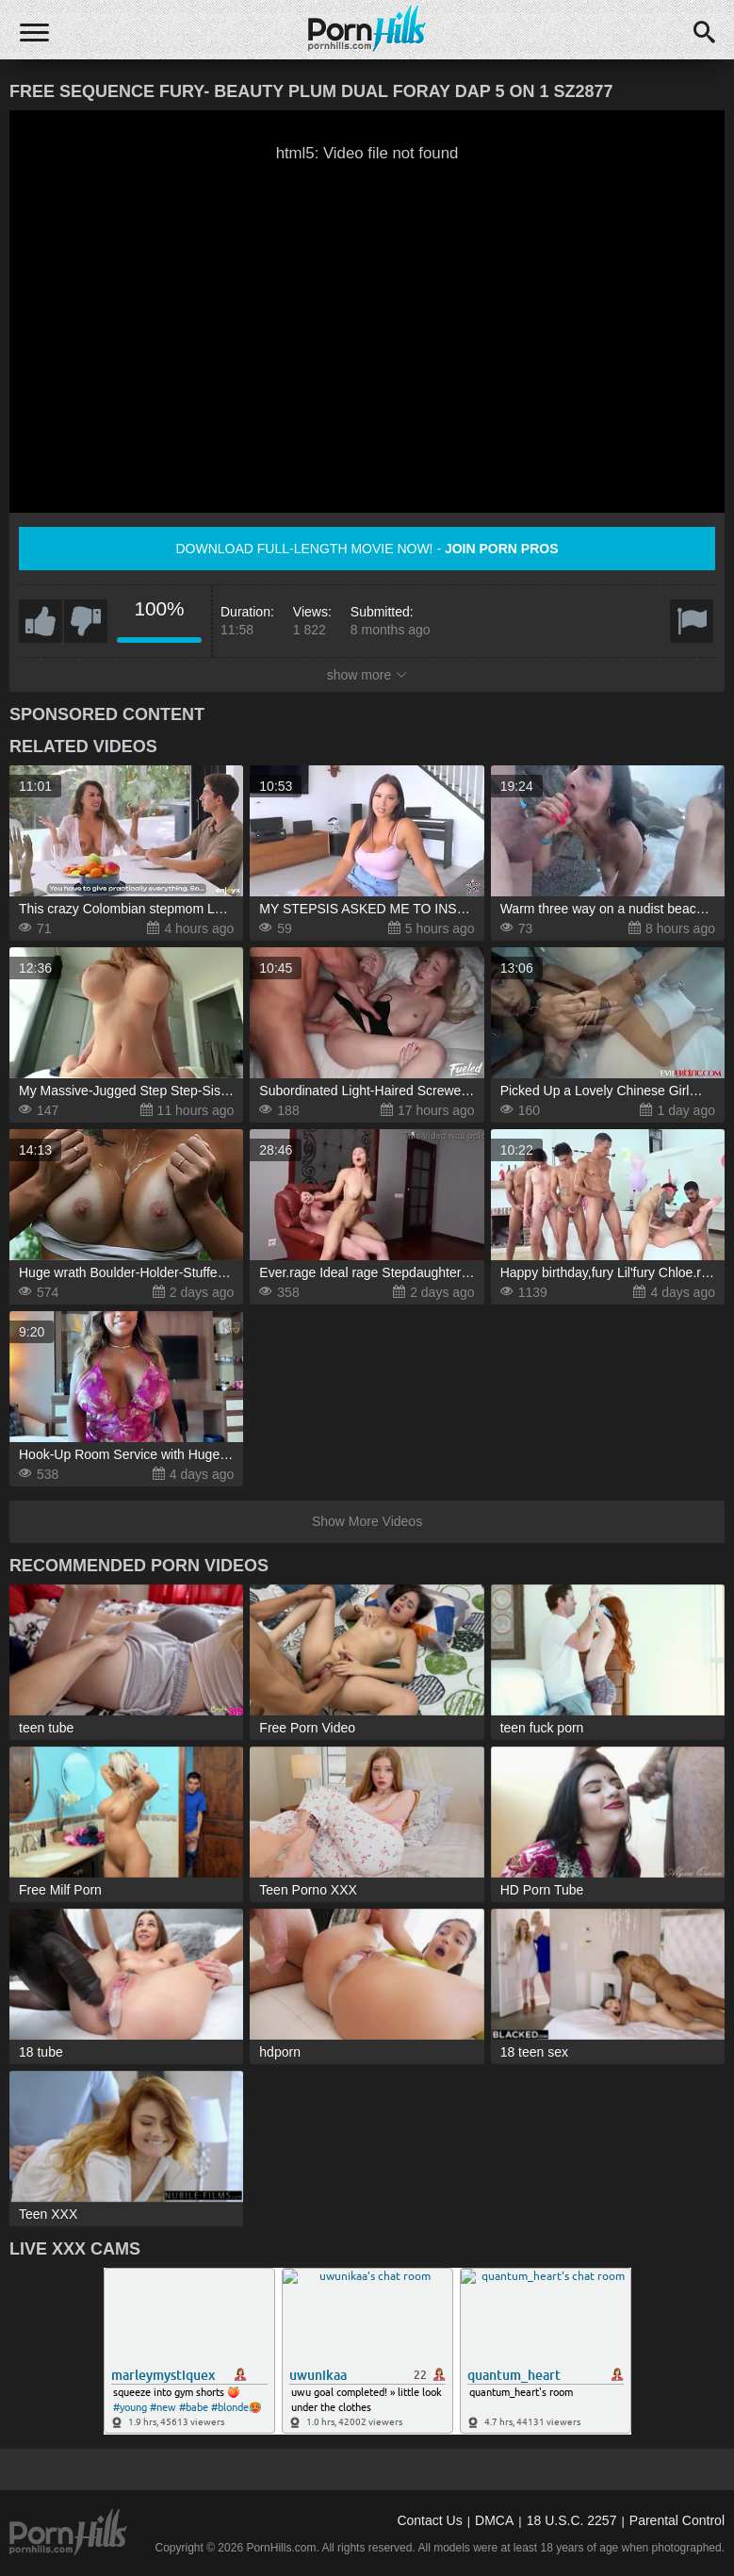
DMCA (494, 2520)
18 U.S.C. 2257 (572, 2520)
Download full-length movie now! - (366, 548)
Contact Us (429, 2520)
